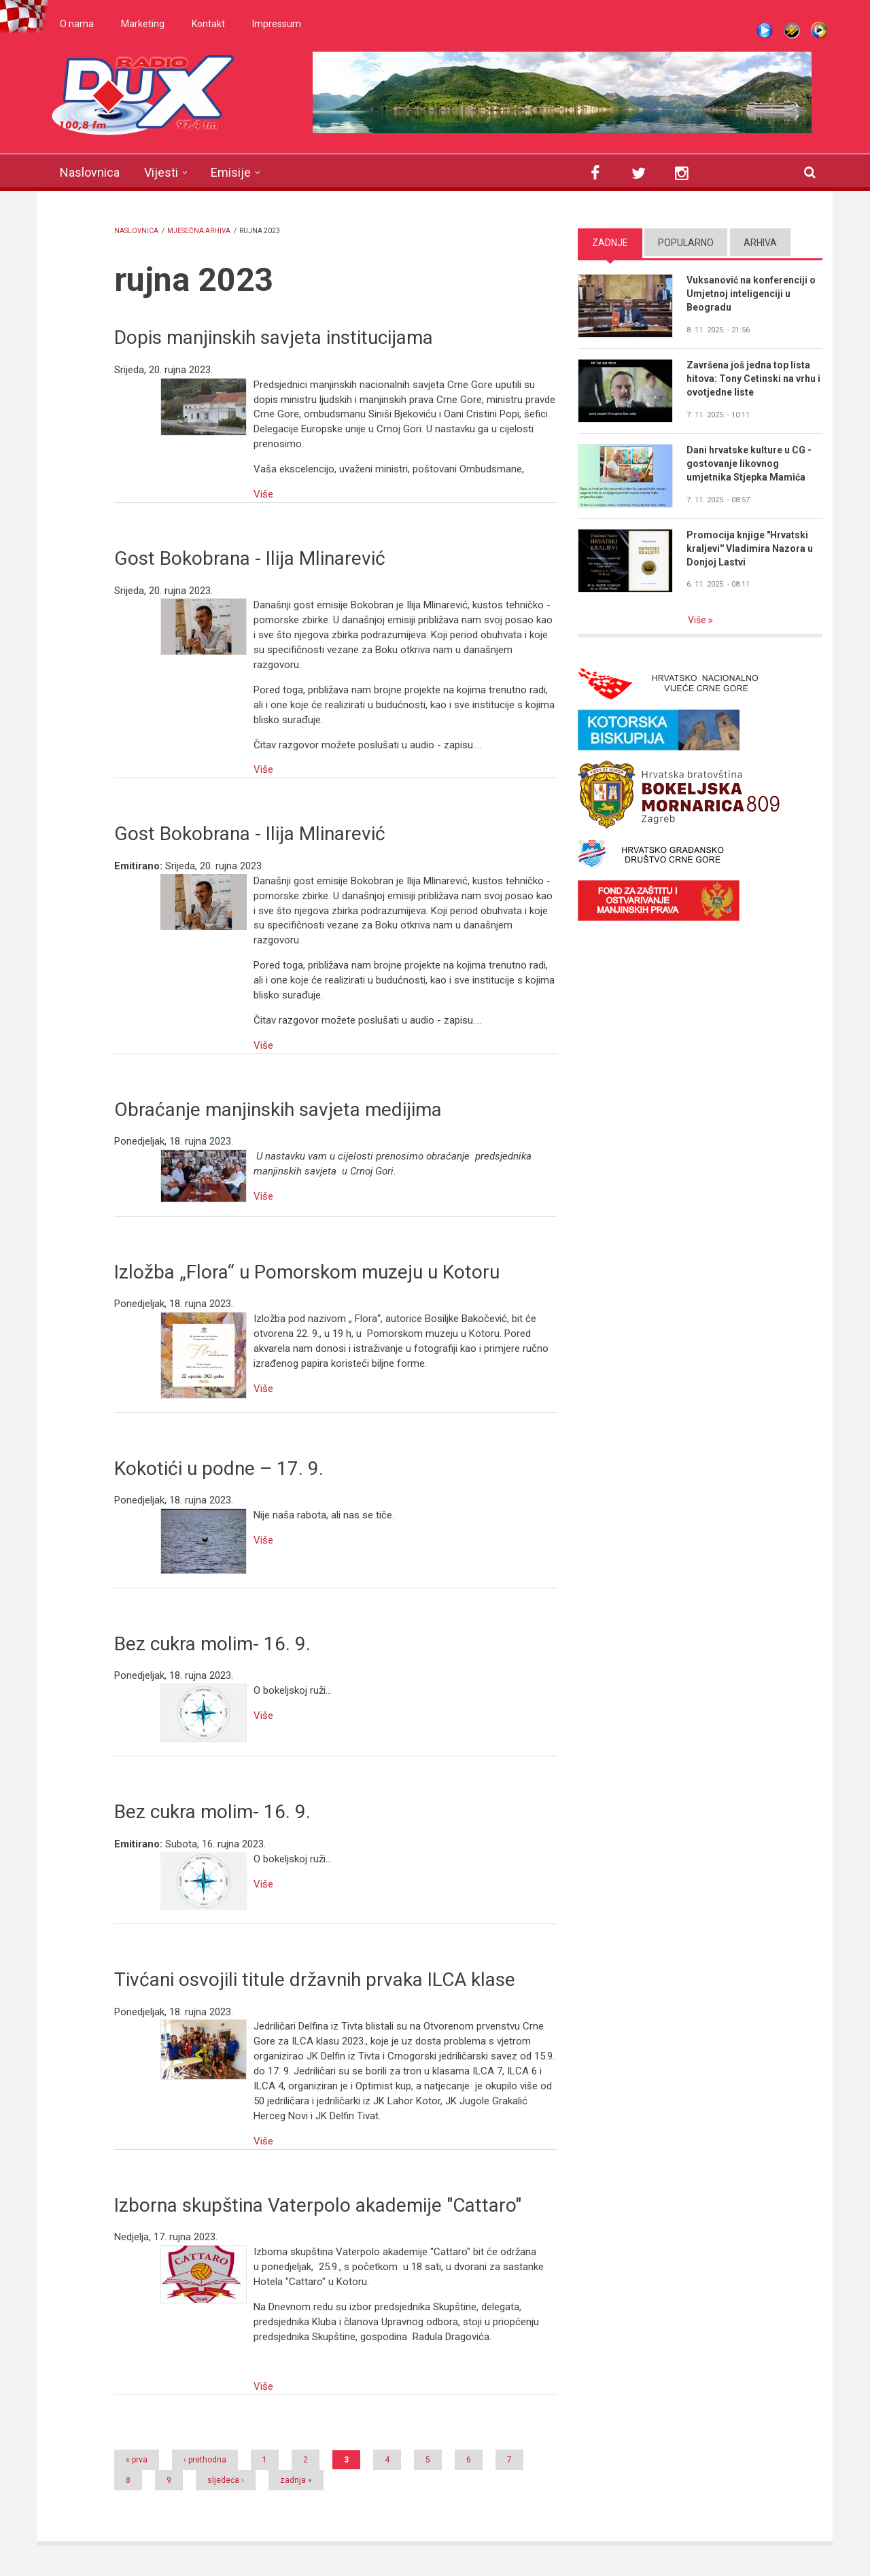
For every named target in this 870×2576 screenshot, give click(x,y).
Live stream (764, 30)
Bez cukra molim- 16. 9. (212, 1644)
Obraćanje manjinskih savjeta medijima (278, 1109)
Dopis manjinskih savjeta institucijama (273, 337)
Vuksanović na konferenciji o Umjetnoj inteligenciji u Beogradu (751, 294)
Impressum (276, 23)
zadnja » (296, 2480)
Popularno (686, 242)
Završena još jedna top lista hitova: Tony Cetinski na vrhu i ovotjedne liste (753, 379)
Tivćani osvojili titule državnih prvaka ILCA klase (314, 1979)
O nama (77, 23)
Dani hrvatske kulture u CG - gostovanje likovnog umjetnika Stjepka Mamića (749, 464)
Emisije (231, 172)
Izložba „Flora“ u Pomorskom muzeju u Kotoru (307, 1272)
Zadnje (610, 242)
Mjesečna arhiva (198, 230)
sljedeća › (225, 2480)
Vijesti (161, 172)
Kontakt (208, 23)
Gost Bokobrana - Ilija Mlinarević (249, 558)
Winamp (791, 30)
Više (263, 494)
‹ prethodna (205, 2460)
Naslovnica (90, 172)
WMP (819, 30)
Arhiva (760, 242)
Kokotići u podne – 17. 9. (219, 1468)
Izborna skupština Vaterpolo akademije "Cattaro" (317, 2205)
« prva (136, 2460)
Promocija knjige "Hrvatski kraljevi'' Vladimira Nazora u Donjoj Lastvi (749, 548)
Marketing (142, 23)
